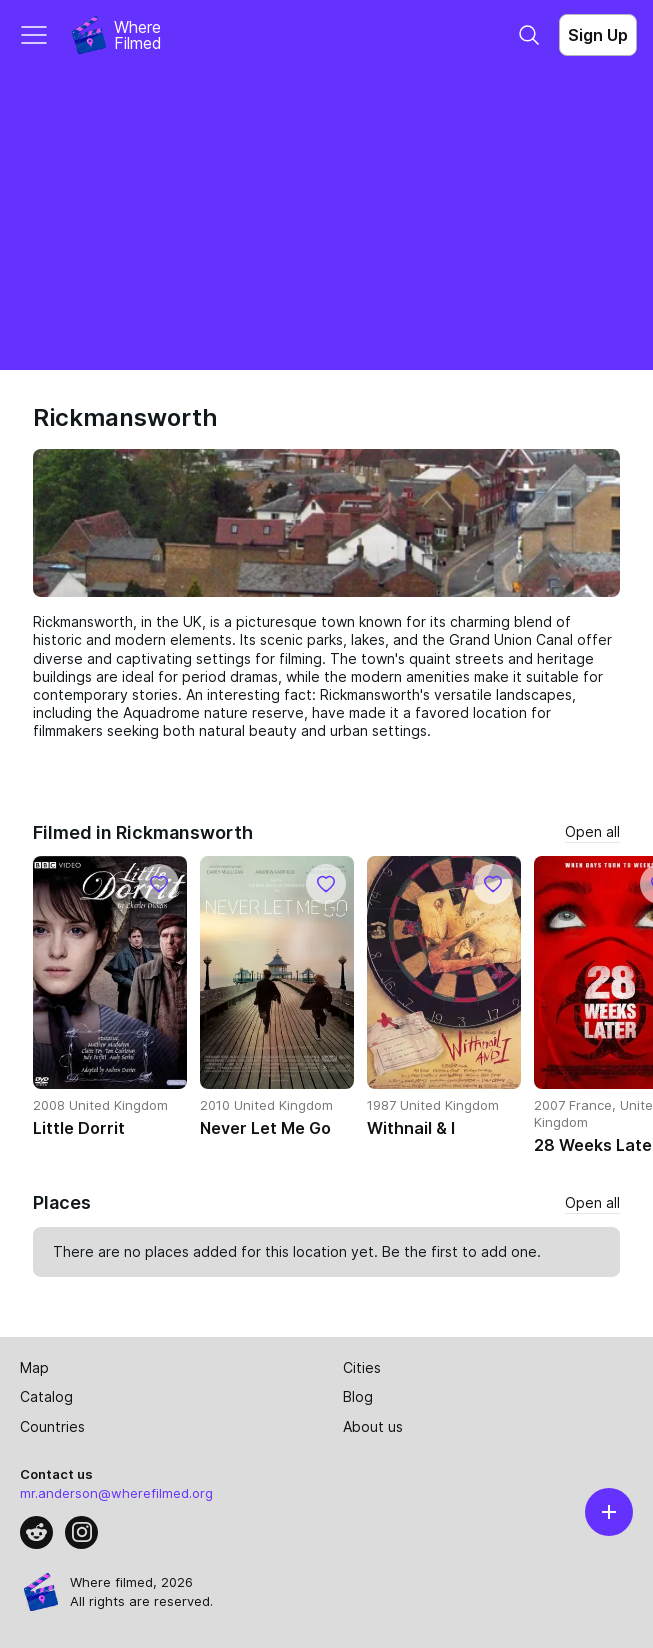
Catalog (46, 1396)
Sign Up (598, 35)
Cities (362, 1367)
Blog (358, 1396)
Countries (52, 1426)
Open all (592, 831)
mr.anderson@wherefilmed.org (116, 1493)
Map (34, 1367)
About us (373, 1426)
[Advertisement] (326, 220)
